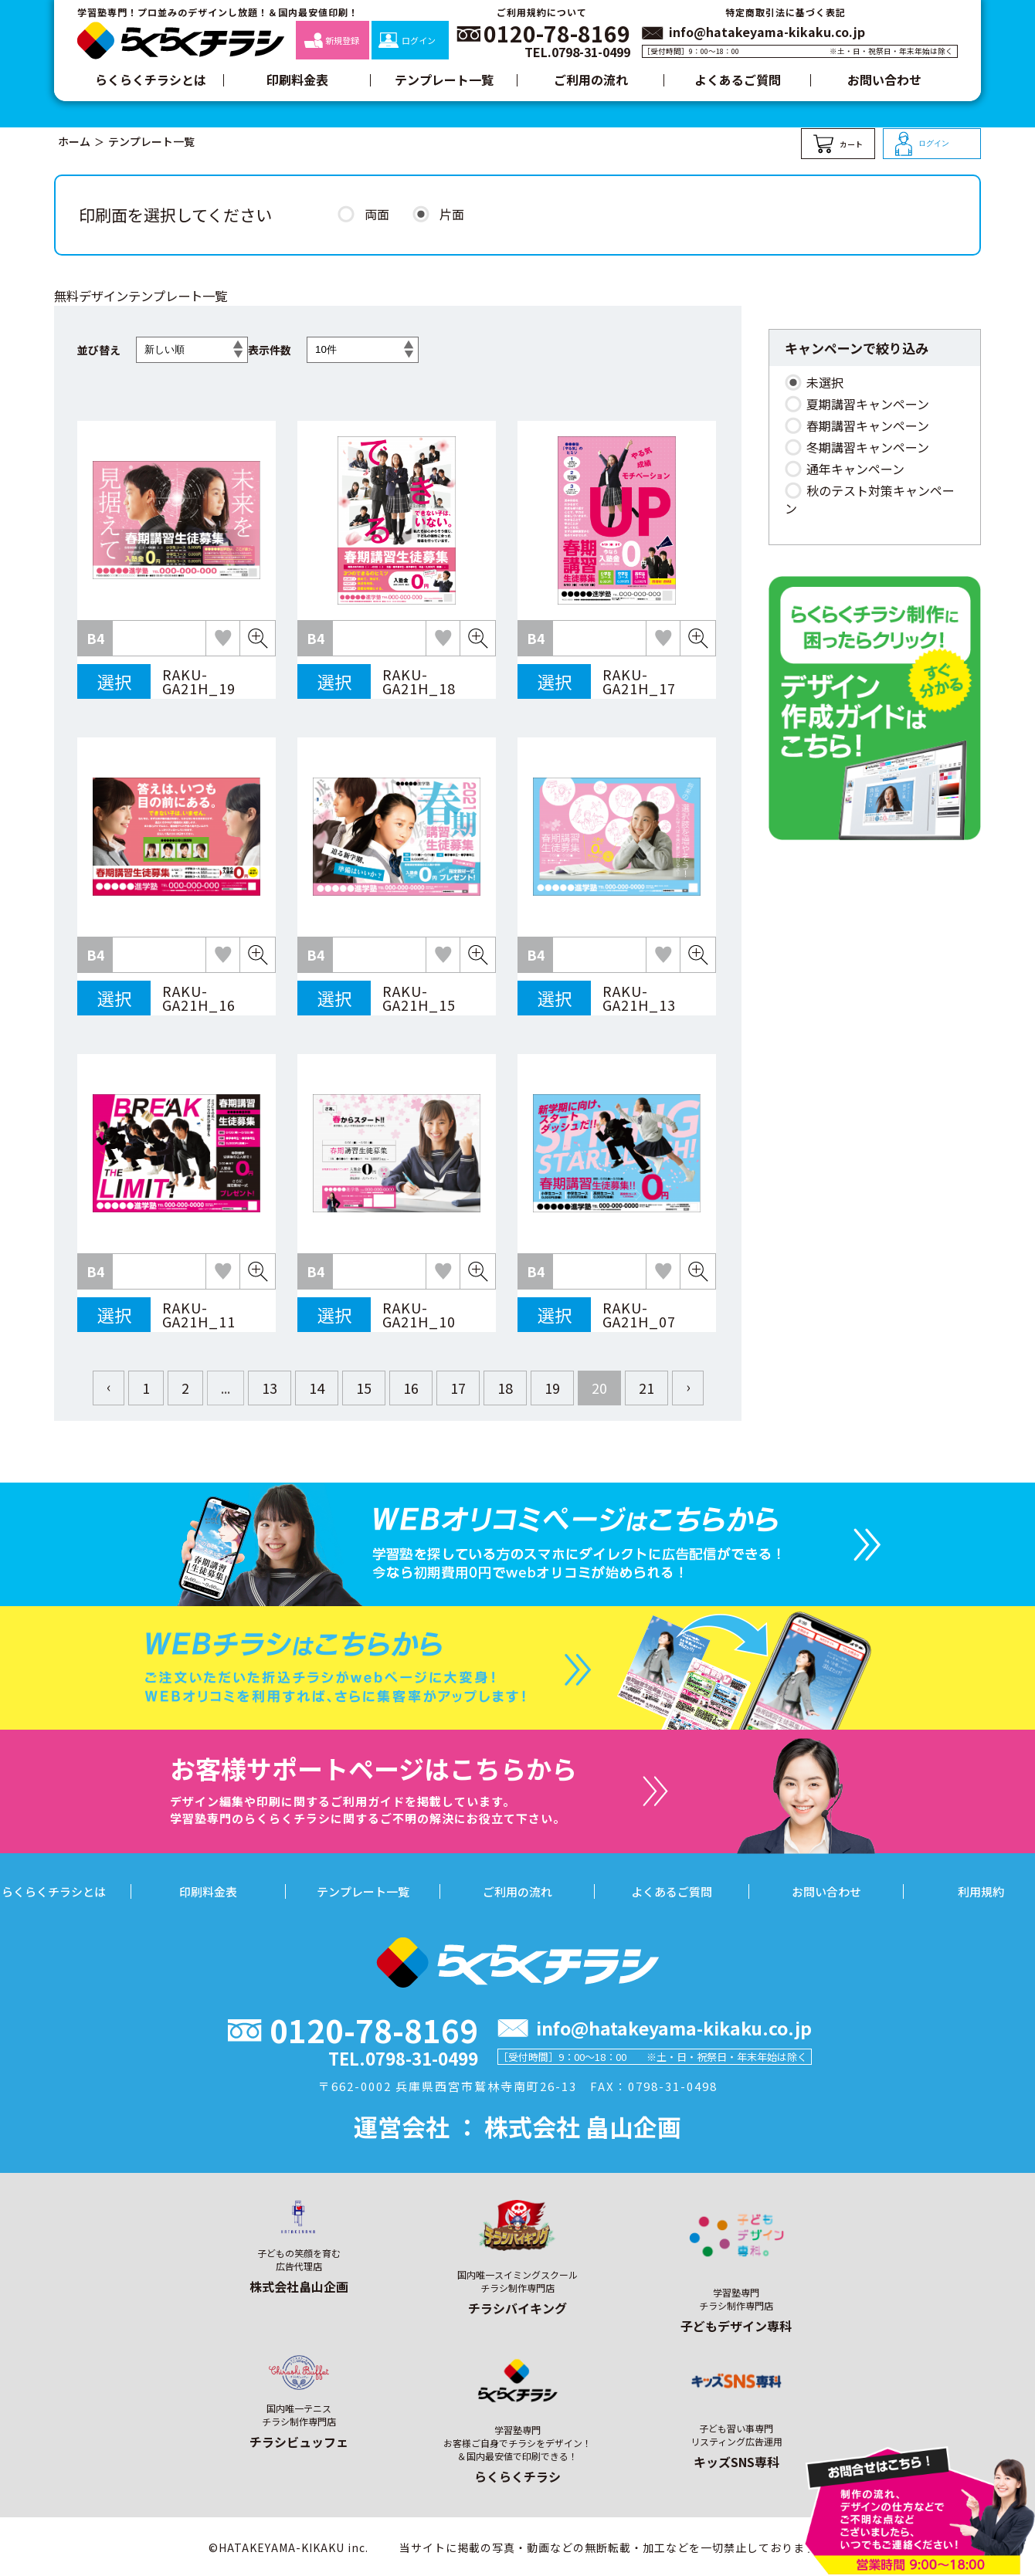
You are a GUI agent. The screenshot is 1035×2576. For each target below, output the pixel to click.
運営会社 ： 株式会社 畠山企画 (517, 2126)
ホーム (74, 141)
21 (646, 1388)
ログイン (407, 40)
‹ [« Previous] (108, 1386)
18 (505, 1388)
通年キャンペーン (855, 468)
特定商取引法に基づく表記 (785, 12)
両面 (377, 214)
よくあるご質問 (737, 79)
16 (411, 1388)
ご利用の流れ (591, 79)
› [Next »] (688, 1386)
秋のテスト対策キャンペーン (870, 499)
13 (269, 1388)
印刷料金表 (297, 79)
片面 (451, 214)
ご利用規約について (542, 12)
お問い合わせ (884, 79)
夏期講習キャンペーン (867, 404)
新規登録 (331, 40)
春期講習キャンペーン (867, 425)
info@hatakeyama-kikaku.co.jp (767, 31)
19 (552, 1388)
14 (316, 1388)
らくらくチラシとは (150, 79)
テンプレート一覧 (444, 79)
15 (364, 1388)
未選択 (824, 382)
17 (458, 1388)
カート (838, 144)
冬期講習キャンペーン (867, 447)
